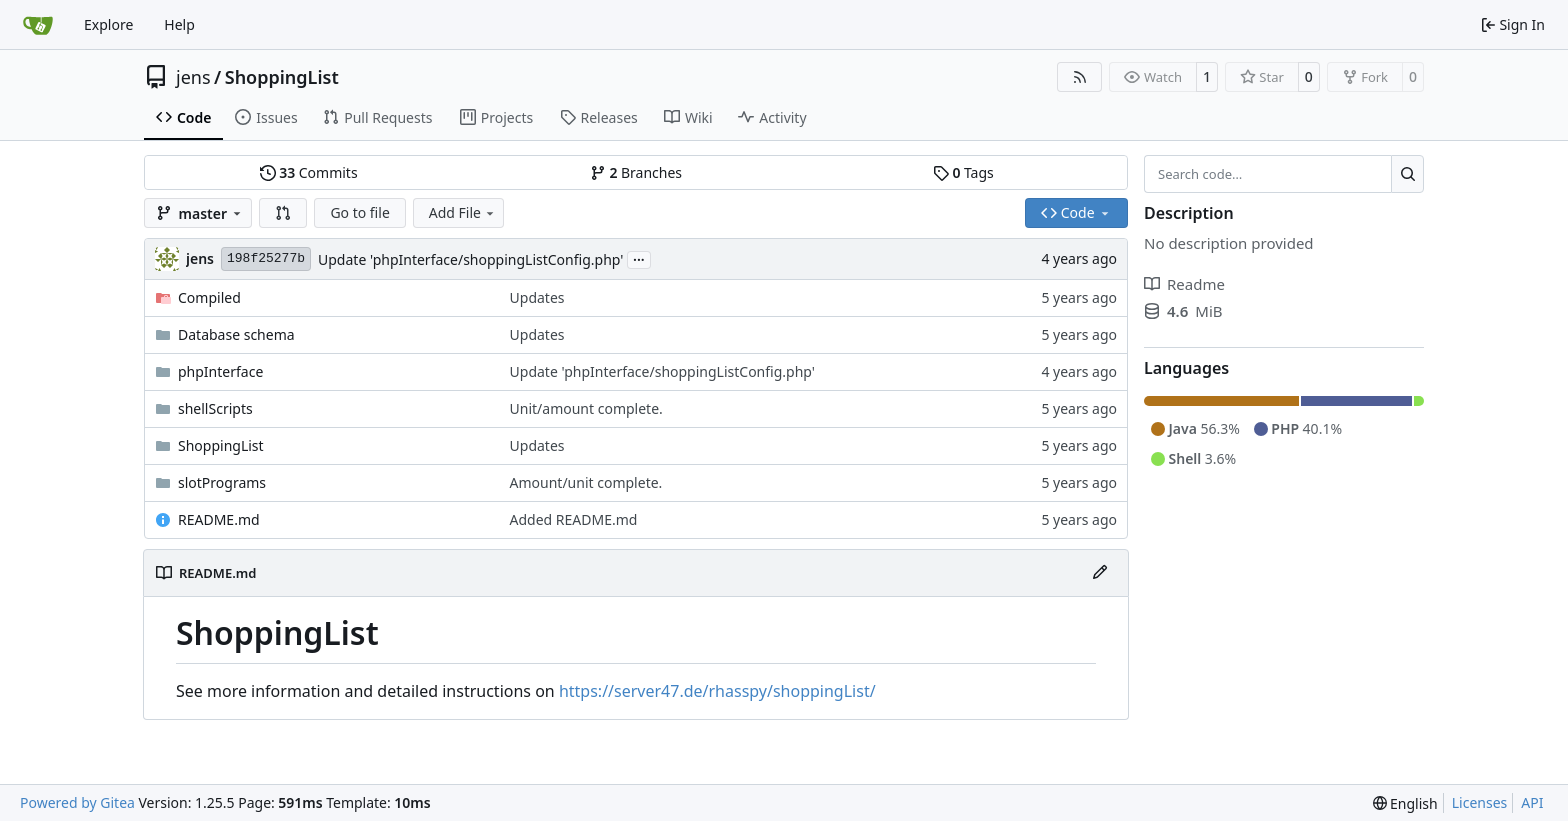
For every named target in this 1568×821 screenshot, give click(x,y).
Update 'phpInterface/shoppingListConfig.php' (470, 259)
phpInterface (220, 371)
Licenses (1480, 802)
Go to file (359, 212)
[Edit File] (1100, 573)
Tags (963, 172)
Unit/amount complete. (586, 408)
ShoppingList (282, 77)
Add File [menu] (463, 212)
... (639, 258)
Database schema (236, 334)
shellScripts (215, 408)
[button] (283, 213)
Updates (537, 297)
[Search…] (1407, 174)
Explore (108, 24)
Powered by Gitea (77, 802)
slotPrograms (222, 482)
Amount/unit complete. (586, 482)
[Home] (38, 25)
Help (179, 24)
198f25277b (266, 258)
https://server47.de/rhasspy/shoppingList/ (717, 691)
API (1532, 802)
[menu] (1405, 803)
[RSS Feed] (1080, 77)
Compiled (209, 297)
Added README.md (574, 519)
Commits (309, 172)
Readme (1184, 284)
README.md (219, 519)
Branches (636, 172)
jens (193, 77)
